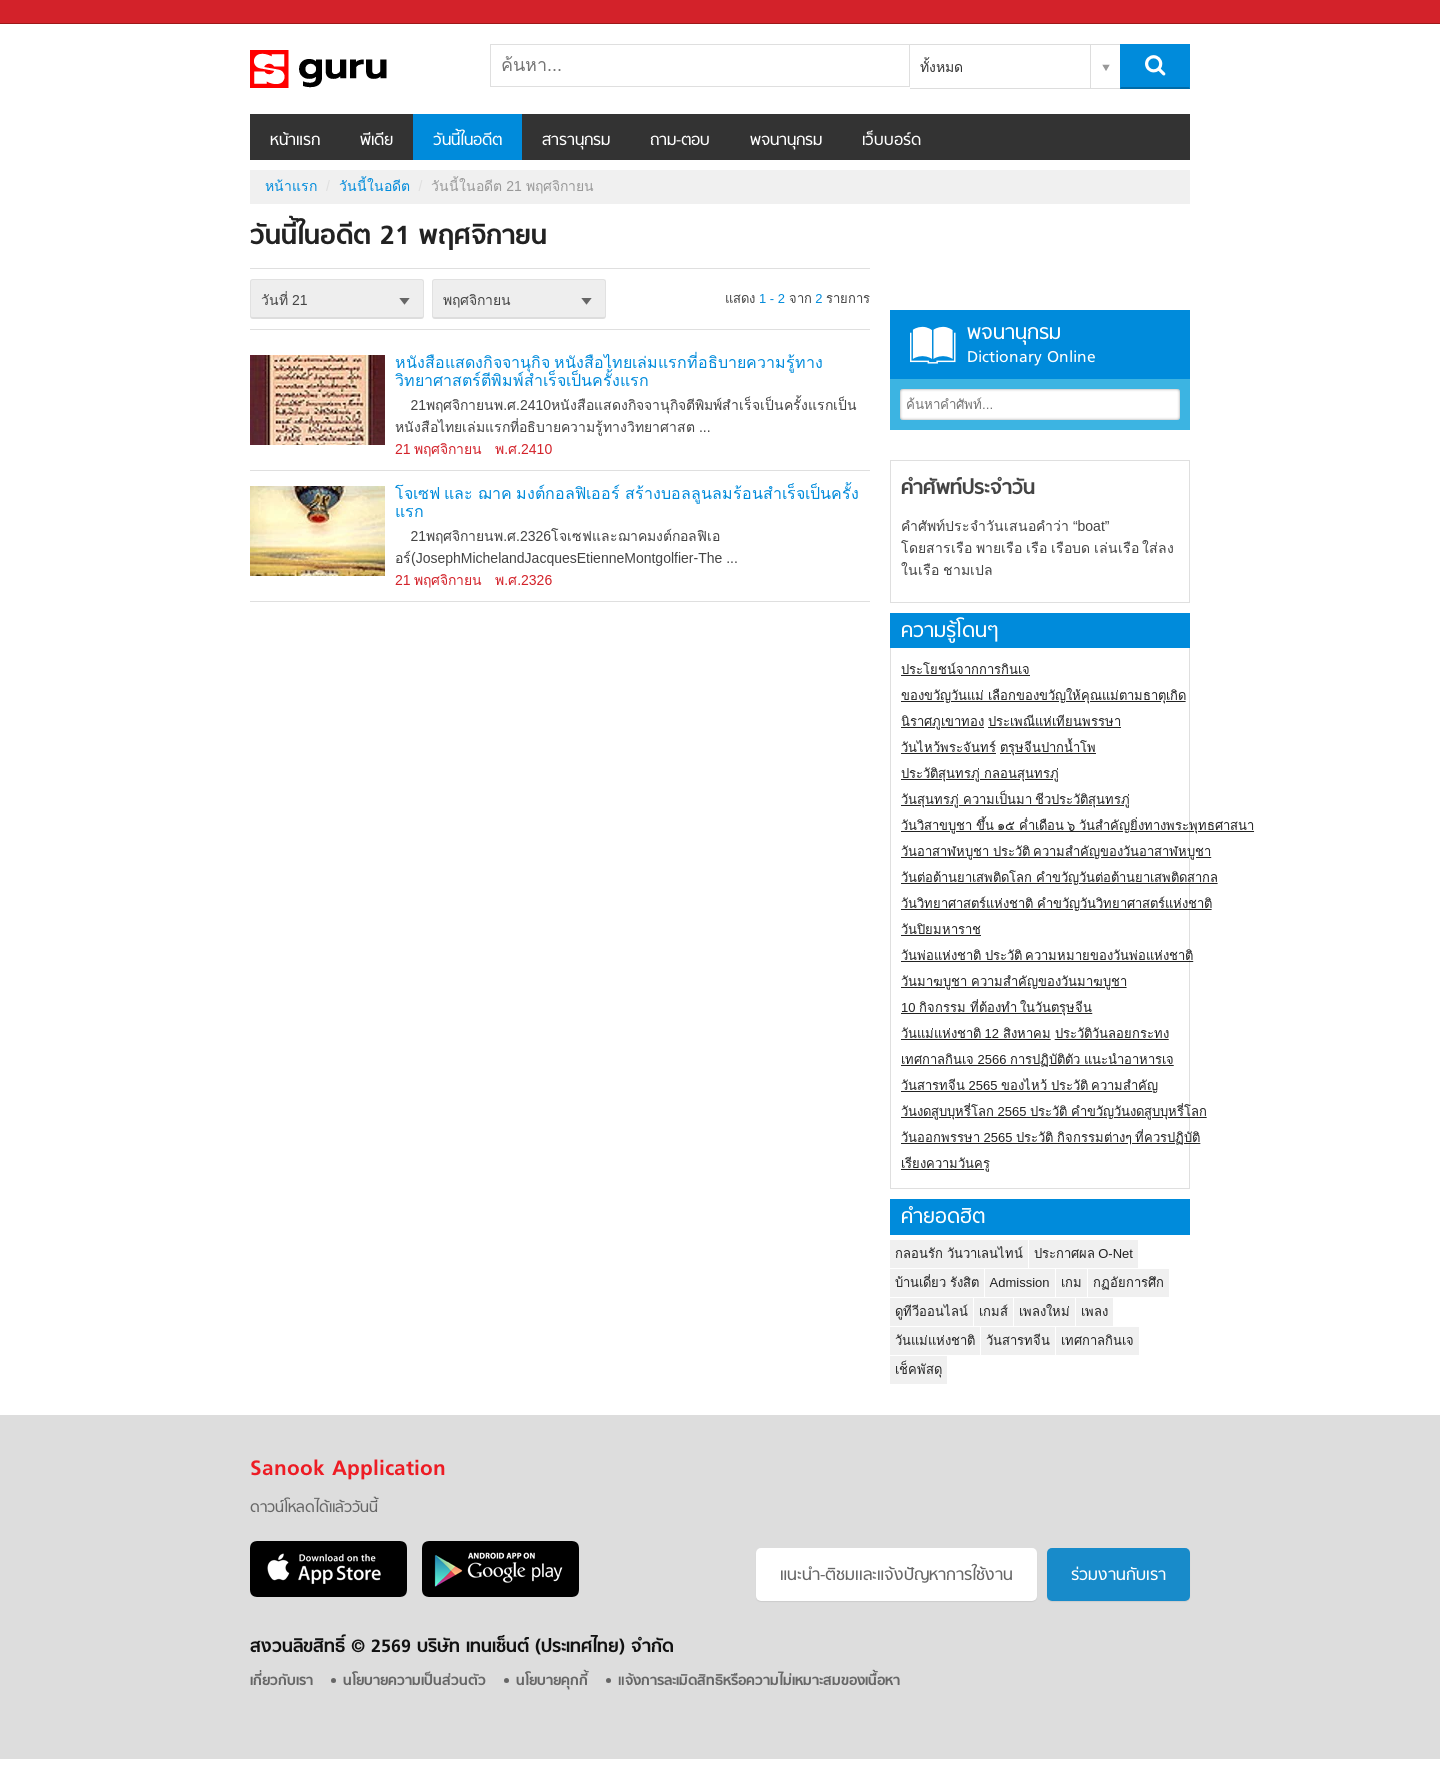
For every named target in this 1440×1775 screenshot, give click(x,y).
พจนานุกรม (786, 141)
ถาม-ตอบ (680, 141)
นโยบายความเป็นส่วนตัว (414, 1681)
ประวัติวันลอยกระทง (1112, 1033)
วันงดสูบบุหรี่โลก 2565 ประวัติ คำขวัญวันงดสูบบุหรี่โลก (1054, 1111)
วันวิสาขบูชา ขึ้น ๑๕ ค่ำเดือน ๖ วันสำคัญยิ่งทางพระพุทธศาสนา (1077, 825)
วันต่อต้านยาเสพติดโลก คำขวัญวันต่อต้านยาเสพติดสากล (1059, 877)
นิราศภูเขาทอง (942, 721)
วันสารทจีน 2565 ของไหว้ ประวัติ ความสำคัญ (1029, 1085)
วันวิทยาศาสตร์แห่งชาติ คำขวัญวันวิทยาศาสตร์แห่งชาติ (1056, 903)
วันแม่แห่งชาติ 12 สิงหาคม (976, 1033)
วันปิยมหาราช (941, 929)
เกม (1071, 1282)
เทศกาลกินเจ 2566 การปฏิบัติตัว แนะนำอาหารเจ (1037, 1059)
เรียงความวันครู (945, 1163)
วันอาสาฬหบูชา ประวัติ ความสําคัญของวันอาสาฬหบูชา (1056, 851)
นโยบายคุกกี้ (552, 1681)
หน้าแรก (295, 141)
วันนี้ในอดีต (467, 141)
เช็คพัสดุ (918, 1369)
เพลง (1094, 1311)
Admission (1020, 1282)
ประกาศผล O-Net (1083, 1253)
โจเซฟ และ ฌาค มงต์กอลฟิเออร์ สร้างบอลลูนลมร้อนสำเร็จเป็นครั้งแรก (627, 502)
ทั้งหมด (941, 67)
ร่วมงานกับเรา (1118, 1576)
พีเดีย (376, 141)
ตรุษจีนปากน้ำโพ (1048, 747)
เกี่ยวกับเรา (281, 1681)
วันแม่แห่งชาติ (935, 1340)
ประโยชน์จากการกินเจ (965, 669)
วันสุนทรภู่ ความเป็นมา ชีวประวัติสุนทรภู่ (1015, 799)
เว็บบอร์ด (891, 141)
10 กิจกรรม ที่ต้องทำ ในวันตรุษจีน (996, 1007)
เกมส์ (993, 1311)
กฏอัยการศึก (1128, 1282)
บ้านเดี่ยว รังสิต (937, 1282)
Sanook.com (60, 12)
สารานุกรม (576, 141)
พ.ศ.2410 (523, 449)
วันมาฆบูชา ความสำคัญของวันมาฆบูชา (1014, 981)
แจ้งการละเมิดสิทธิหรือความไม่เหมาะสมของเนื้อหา (759, 1681)
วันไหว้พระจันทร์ (948, 747)
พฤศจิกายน (477, 300)
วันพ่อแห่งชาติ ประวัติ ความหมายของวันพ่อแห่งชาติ (1047, 955)
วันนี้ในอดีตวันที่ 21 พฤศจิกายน (355, 69)
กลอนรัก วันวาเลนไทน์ (959, 1253)
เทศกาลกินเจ (1097, 1340)
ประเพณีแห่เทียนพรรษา (1054, 721)
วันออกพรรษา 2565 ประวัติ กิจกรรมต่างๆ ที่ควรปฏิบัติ (1050, 1137)
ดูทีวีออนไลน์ (931, 1311)
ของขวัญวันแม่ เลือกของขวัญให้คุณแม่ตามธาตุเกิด (1043, 695)
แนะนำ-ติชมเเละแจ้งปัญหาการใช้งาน (896, 1576)
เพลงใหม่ (1044, 1311)
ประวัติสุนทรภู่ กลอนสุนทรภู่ (980, 773)
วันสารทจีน (1018, 1340)
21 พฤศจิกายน (438, 449)
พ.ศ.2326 (523, 580)
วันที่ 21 (284, 300)
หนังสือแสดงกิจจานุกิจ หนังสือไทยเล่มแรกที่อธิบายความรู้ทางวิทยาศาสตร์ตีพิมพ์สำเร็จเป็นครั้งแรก (609, 371)
